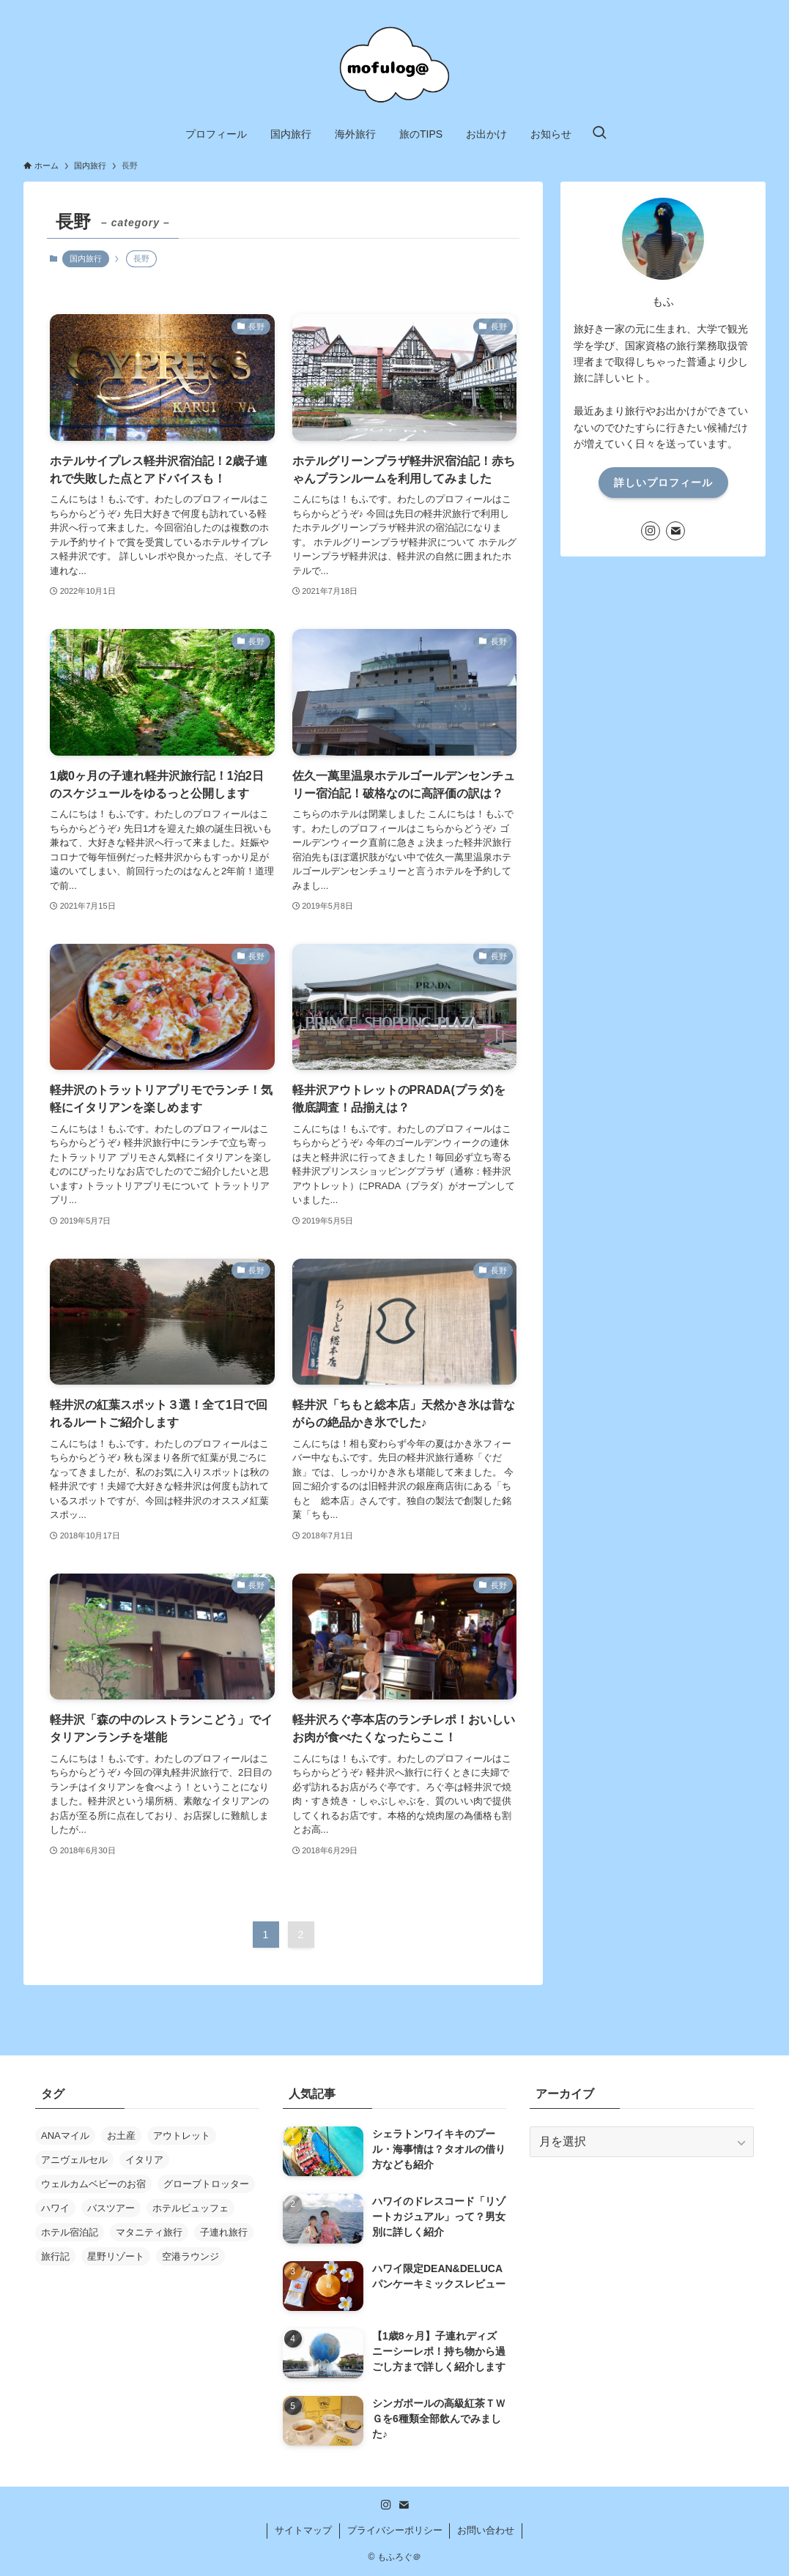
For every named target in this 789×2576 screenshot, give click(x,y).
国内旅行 (86, 258)
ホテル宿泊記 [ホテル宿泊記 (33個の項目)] (69, 2232)
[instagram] (650, 530)
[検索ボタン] (599, 134)
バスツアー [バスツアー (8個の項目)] (111, 2208)
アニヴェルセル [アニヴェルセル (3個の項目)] (74, 2159)
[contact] (675, 530)
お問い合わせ (485, 2530)
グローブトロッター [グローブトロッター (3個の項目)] (206, 2183)
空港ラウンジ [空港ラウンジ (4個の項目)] (190, 2256)
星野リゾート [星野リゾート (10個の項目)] (115, 2256)
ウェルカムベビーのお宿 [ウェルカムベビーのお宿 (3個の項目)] (93, 2183)
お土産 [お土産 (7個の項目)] (121, 2135)
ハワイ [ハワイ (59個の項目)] (55, 2208)
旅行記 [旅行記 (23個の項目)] (55, 2256)
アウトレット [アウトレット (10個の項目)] (181, 2135)
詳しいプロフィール (663, 482)
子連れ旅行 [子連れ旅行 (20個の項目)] (224, 2232)
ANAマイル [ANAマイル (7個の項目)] (65, 2135)
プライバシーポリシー (394, 2530)
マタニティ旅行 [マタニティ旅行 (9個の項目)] (149, 2232)
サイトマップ (303, 2530)
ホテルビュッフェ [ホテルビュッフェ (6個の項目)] (190, 2208)
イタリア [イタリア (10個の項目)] (144, 2159)
